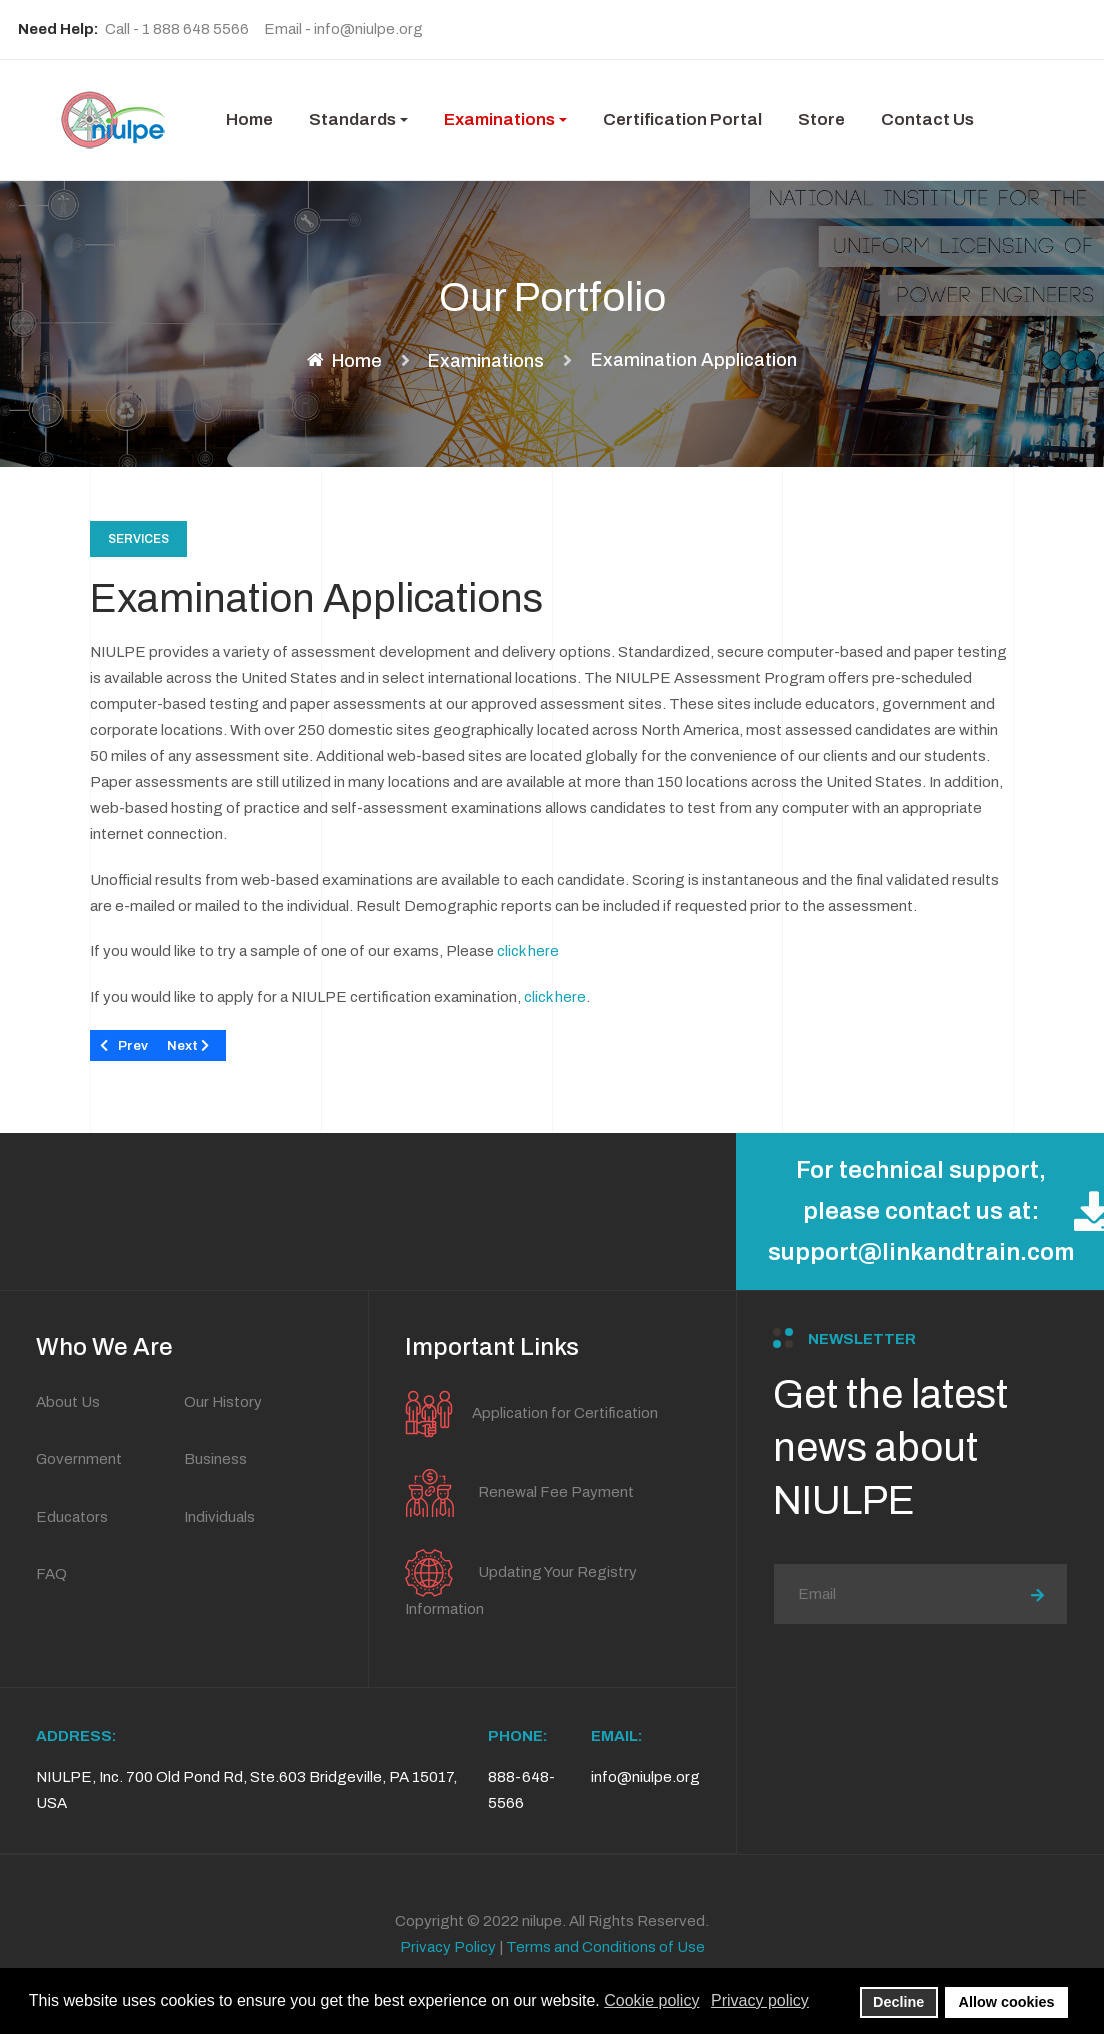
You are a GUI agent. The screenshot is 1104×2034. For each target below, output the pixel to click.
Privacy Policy (448, 1947)
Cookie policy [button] (651, 2000)
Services (138, 539)
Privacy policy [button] (760, 2000)
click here (528, 951)
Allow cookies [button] (1007, 2002)
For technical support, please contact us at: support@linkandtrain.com (936, 1211)
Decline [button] (898, 2002)
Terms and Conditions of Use (605, 1947)
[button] (358, 120)
